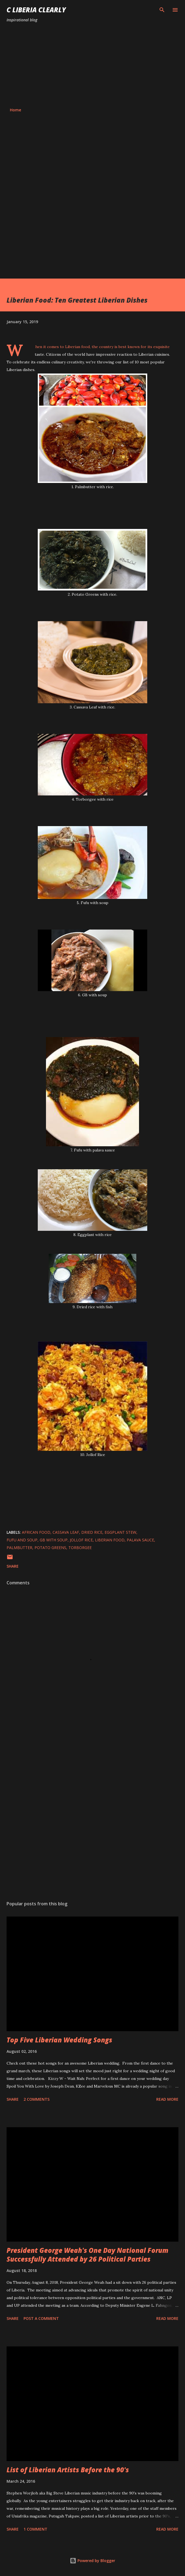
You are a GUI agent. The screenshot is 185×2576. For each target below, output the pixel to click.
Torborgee (80, 1547)
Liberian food (110, 1539)
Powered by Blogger (92, 2560)
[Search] (162, 10)
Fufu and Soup (22, 1539)
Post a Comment (41, 2318)
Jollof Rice (81, 1539)
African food (36, 1532)
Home (15, 109)
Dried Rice (91, 1532)
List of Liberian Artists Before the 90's (68, 2469)
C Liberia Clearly (36, 9)
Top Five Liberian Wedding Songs (59, 2039)
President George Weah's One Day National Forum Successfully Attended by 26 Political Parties (87, 2255)
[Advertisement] (92, 65)
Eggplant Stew (120, 1532)
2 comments (37, 2099)
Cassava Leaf (66, 1532)
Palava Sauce (140, 1539)
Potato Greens (50, 1547)
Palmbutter (19, 1547)
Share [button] (13, 1566)
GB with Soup (54, 1539)
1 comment (35, 2529)
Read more (167, 2099)
